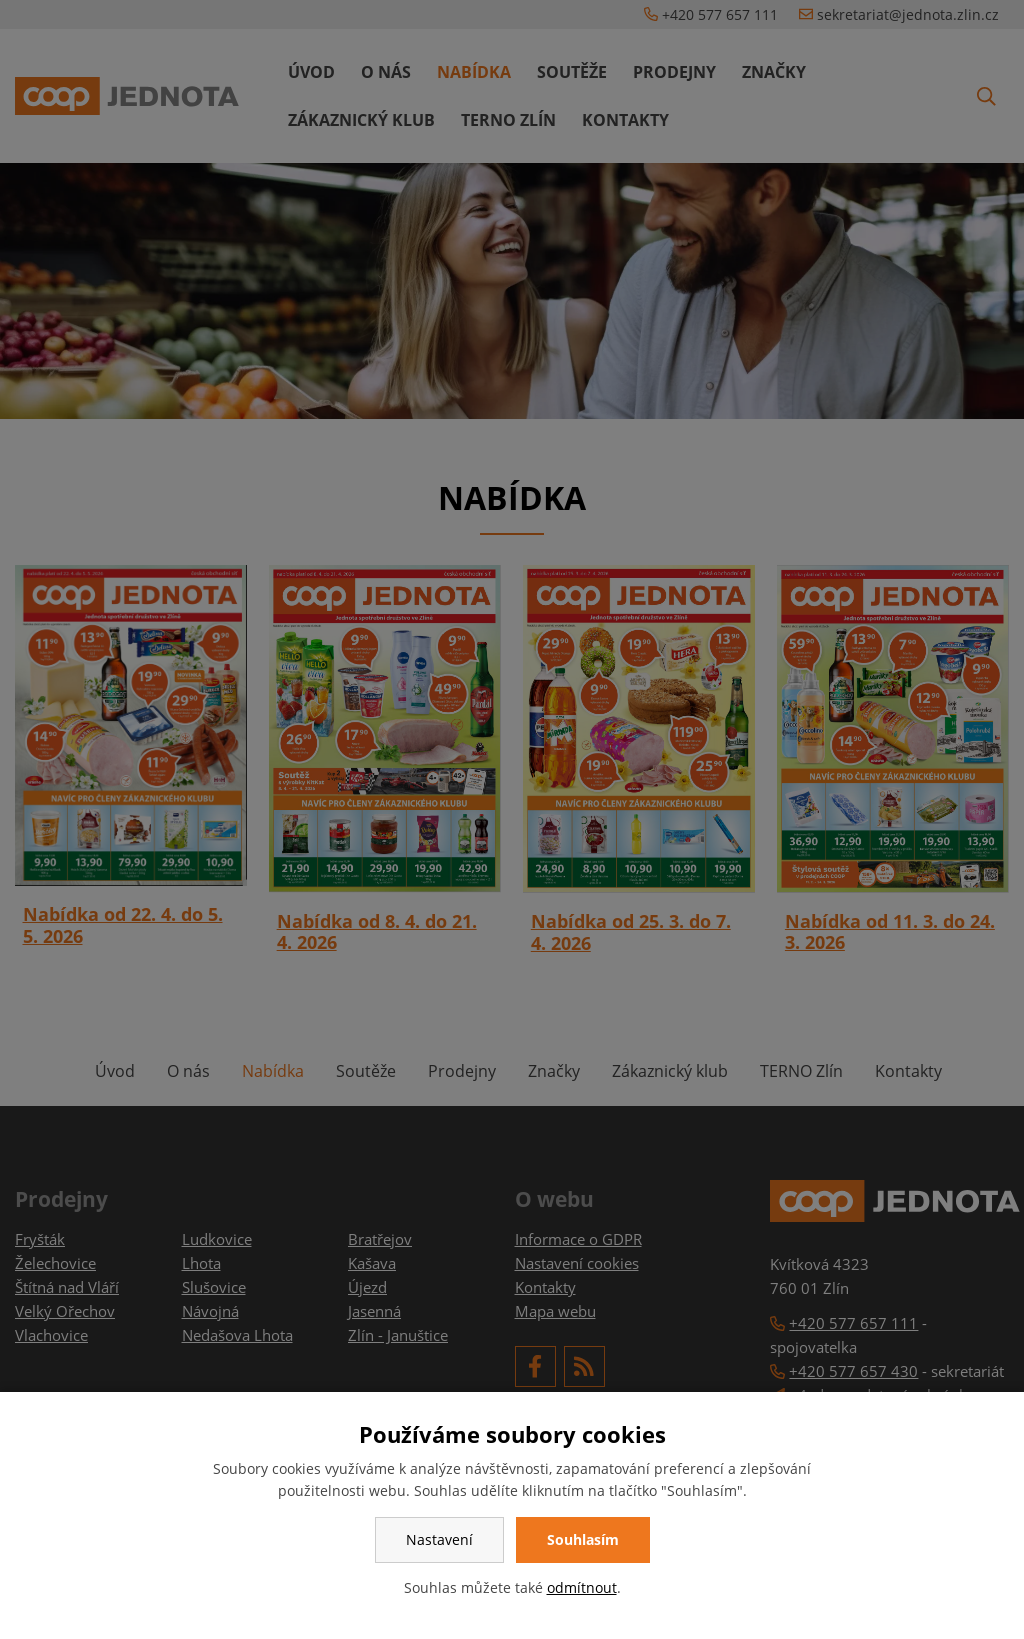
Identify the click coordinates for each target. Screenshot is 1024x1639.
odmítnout (582, 1587)
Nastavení (439, 1539)
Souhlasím (583, 1539)
